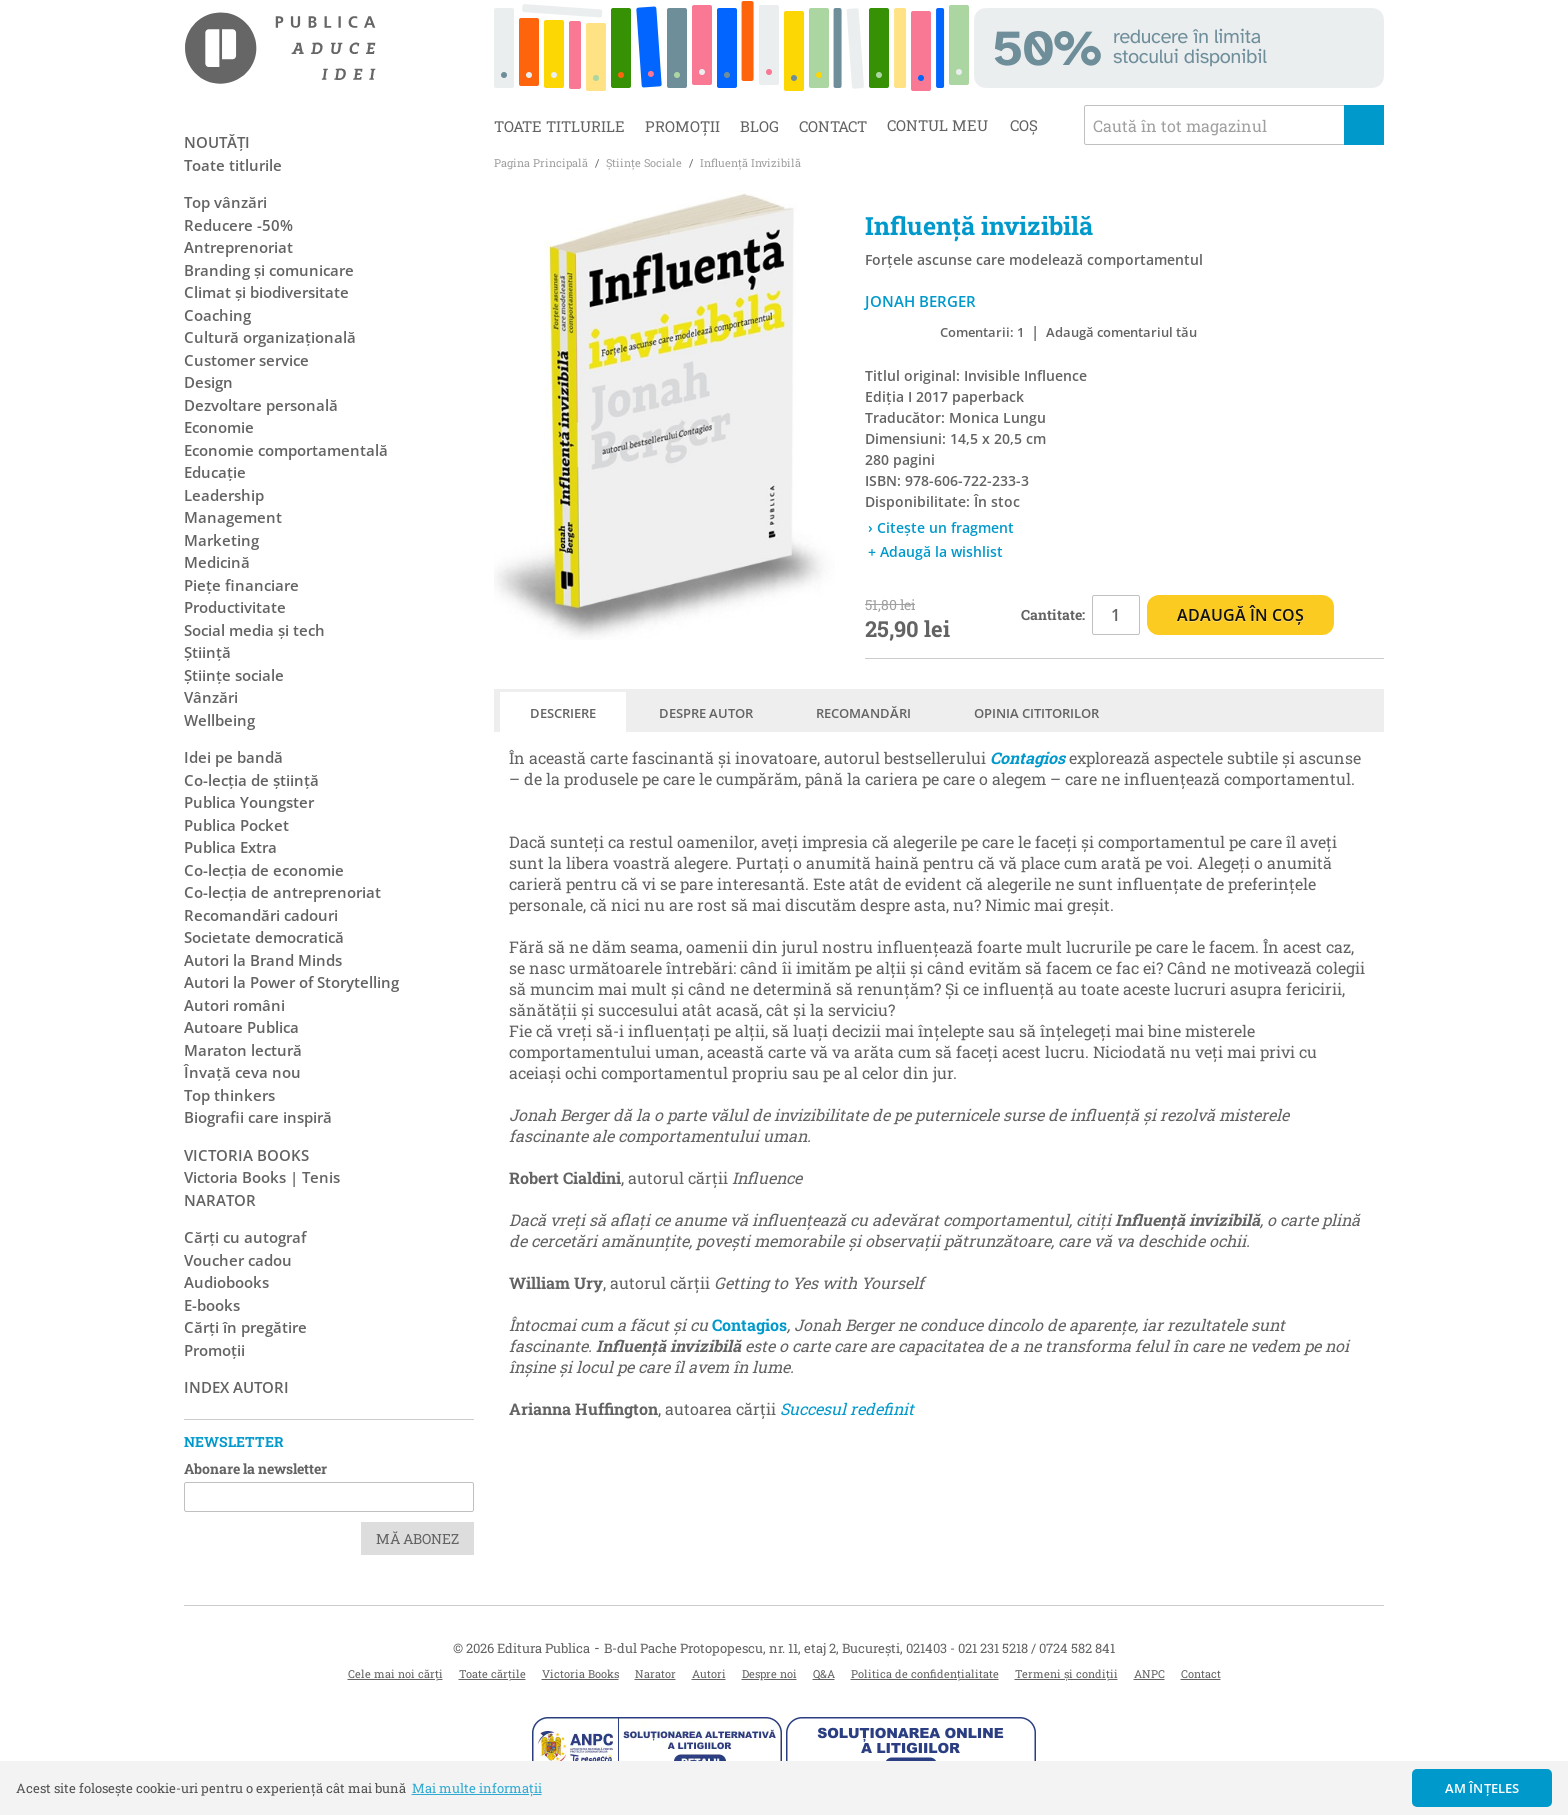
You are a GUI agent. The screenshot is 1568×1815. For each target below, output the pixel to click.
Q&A (824, 1673)
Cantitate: (1053, 614)
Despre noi (769, 1673)
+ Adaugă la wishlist (935, 551)
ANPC (1149, 1673)
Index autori (236, 1387)
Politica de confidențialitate (925, 1673)
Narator (655, 1673)
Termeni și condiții (1066, 1673)
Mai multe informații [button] (477, 1788)
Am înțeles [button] (1482, 1788)
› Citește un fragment (941, 527)
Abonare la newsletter (255, 1468)
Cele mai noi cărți (395, 1673)
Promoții (682, 126)
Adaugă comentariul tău (1121, 332)
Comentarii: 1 (982, 332)
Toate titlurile (559, 126)
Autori (709, 1673)
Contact (833, 126)
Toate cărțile (492, 1673)
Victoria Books (580, 1673)
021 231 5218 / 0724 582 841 (1036, 1648)
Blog (759, 126)
